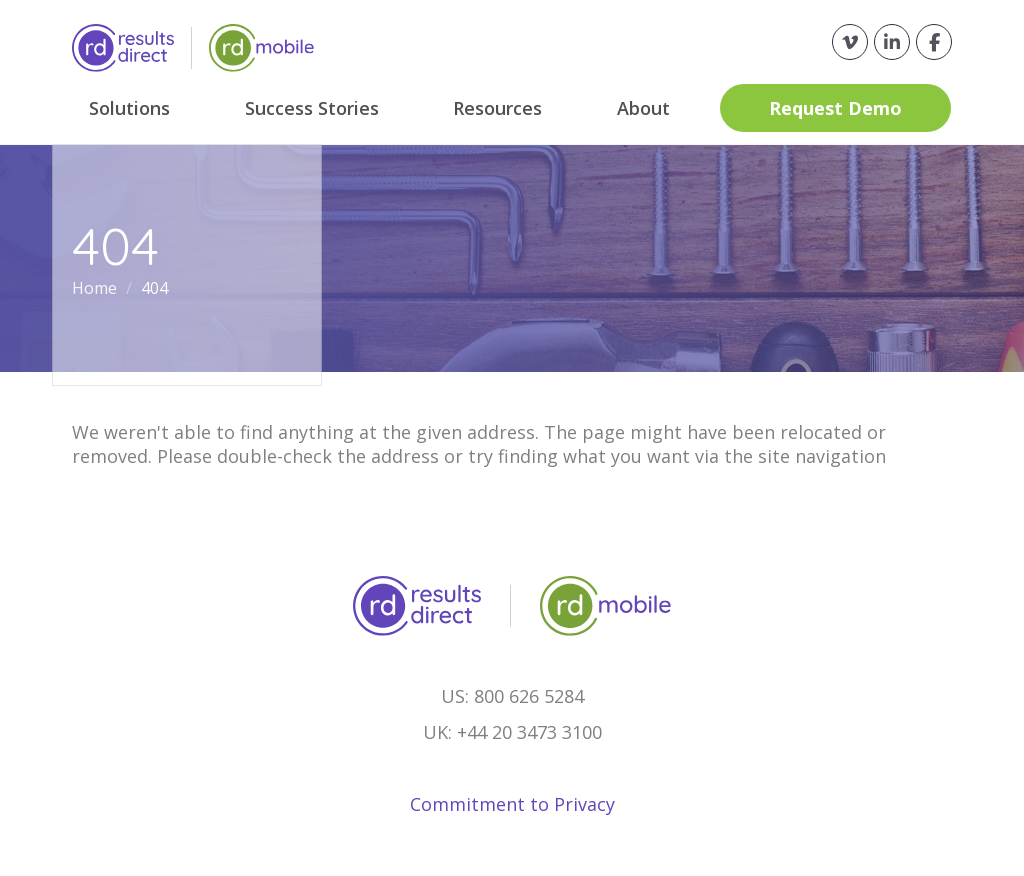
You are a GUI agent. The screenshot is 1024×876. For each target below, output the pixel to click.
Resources (498, 108)
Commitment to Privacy (512, 804)
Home (96, 288)
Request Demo (836, 108)
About (644, 108)
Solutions (129, 108)
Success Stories (312, 108)
